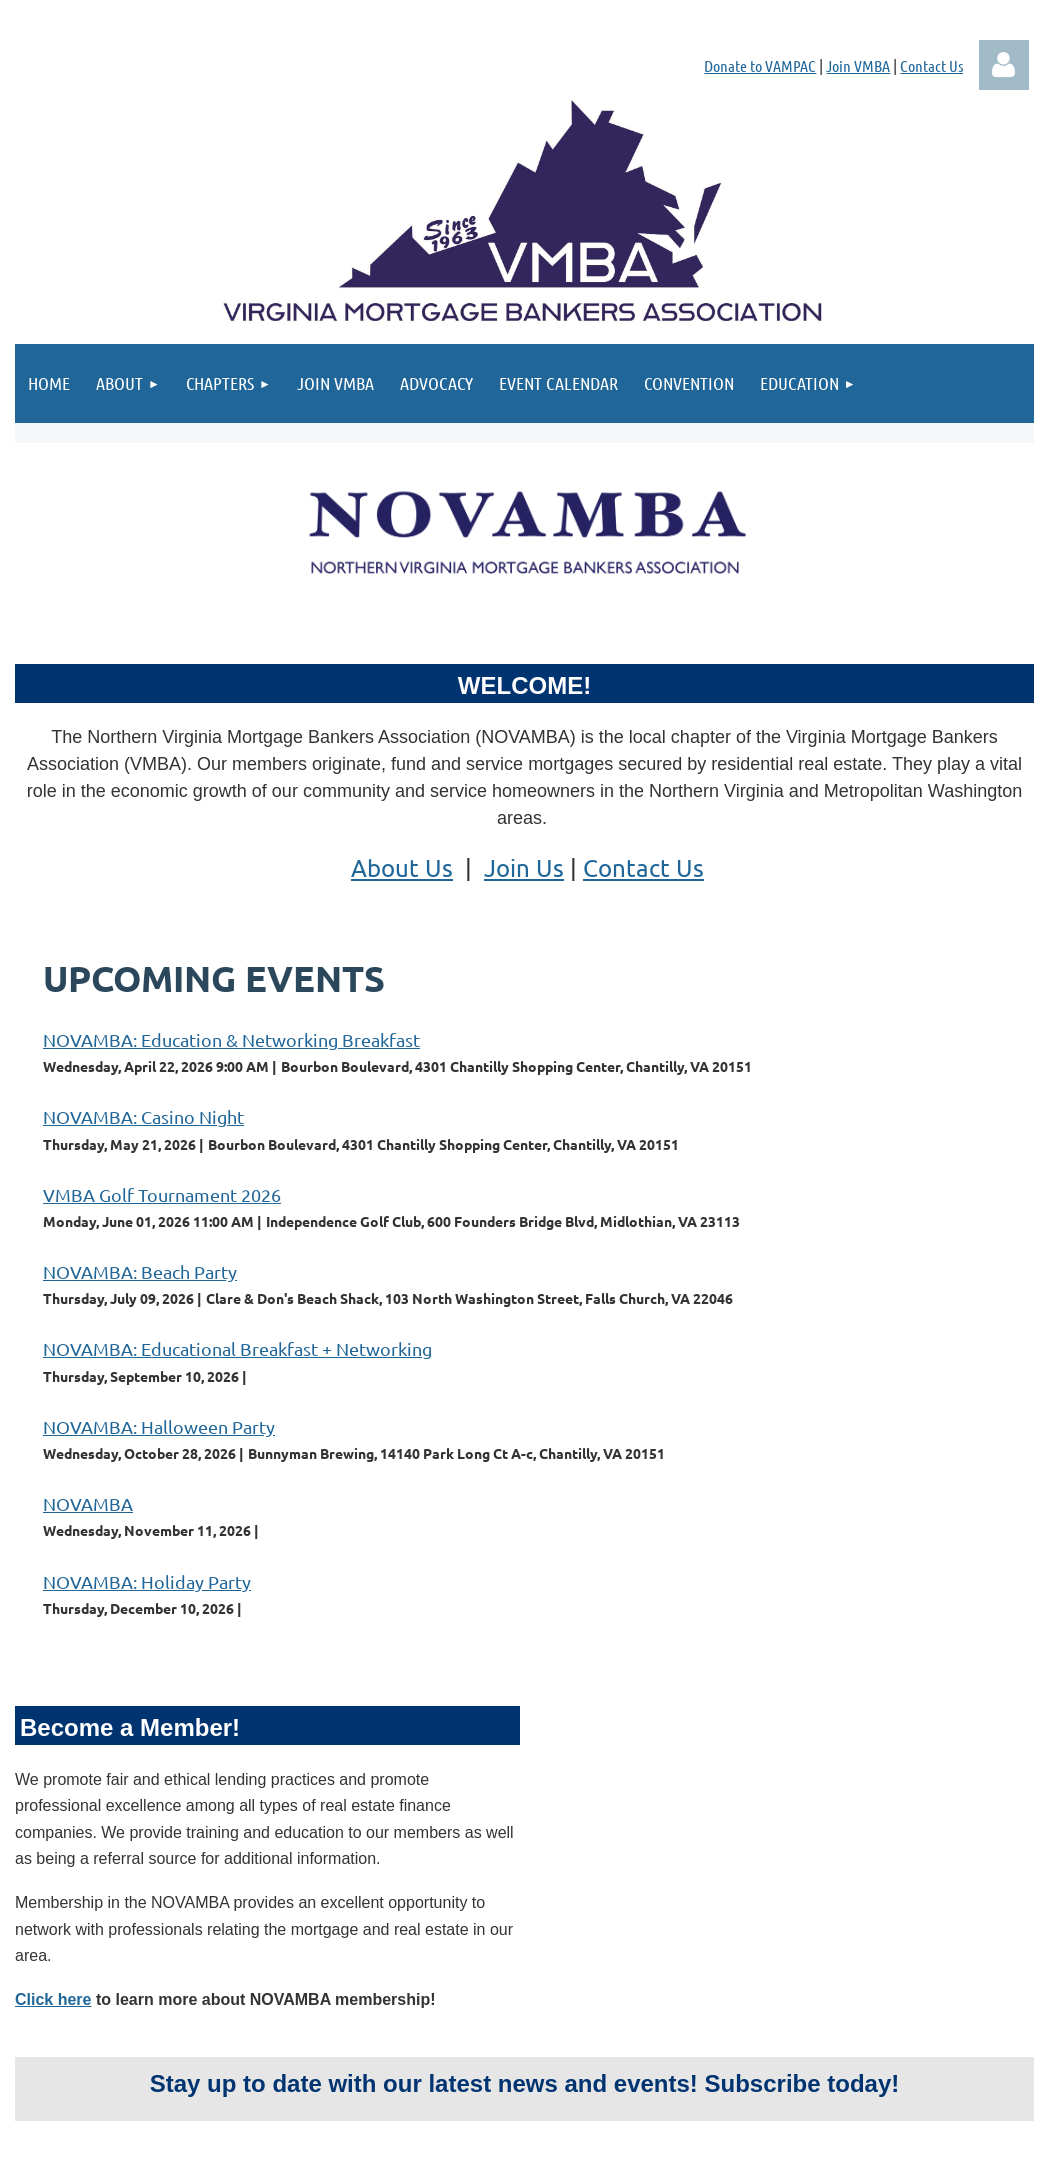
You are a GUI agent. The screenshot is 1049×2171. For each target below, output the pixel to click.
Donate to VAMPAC (760, 65)
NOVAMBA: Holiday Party (147, 1581)
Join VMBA (858, 65)
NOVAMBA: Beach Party (140, 1271)
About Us (402, 867)
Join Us (524, 867)
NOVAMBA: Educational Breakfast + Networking (237, 1348)
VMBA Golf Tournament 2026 (162, 1194)
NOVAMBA (88, 1503)
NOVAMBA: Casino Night (143, 1116)
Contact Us (931, 65)
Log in (1004, 65)
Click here (53, 1999)
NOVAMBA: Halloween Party (159, 1426)
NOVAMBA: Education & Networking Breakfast (231, 1039)
